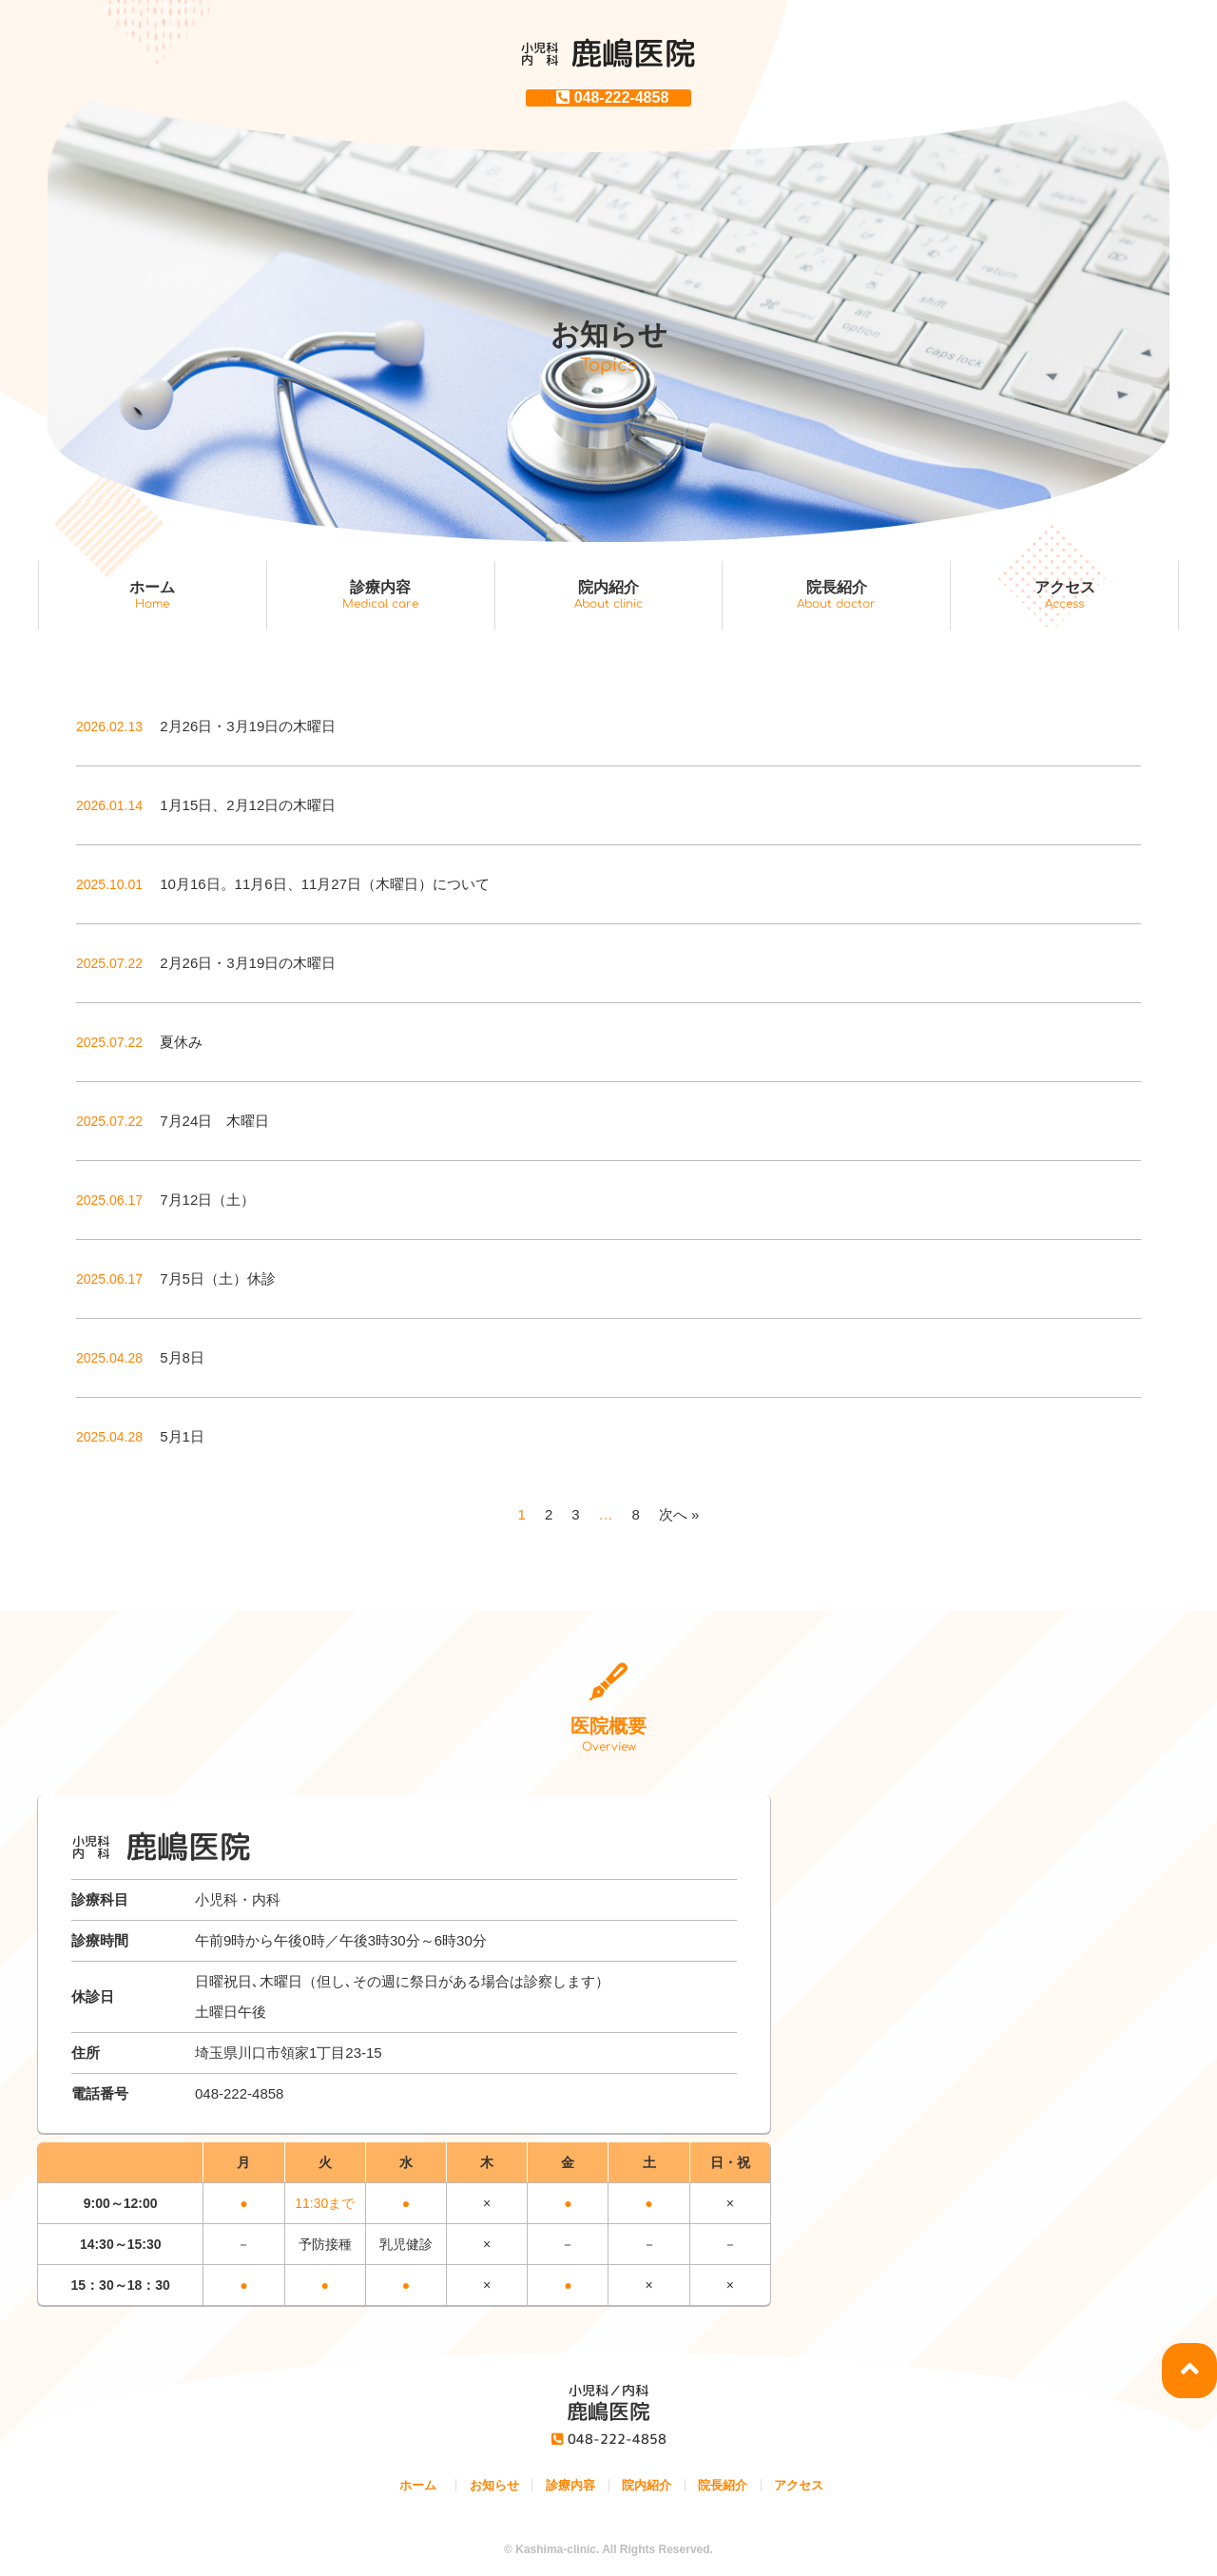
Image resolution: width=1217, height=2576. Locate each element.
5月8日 (140, 1357)
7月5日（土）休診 (176, 1278)
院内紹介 (609, 595)
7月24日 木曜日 (172, 1121)
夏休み (139, 1042)
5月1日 (140, 1436)
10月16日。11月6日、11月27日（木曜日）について (283, 884)
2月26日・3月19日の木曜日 (206, 726)
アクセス (1064, 595)
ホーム (152, 595)
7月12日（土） (165, 1199)
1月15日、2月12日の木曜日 (206, 805)
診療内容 (380, 595)
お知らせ (494, 2485)
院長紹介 (836, 595)
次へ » (679, 1514)
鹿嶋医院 (608, 53)
